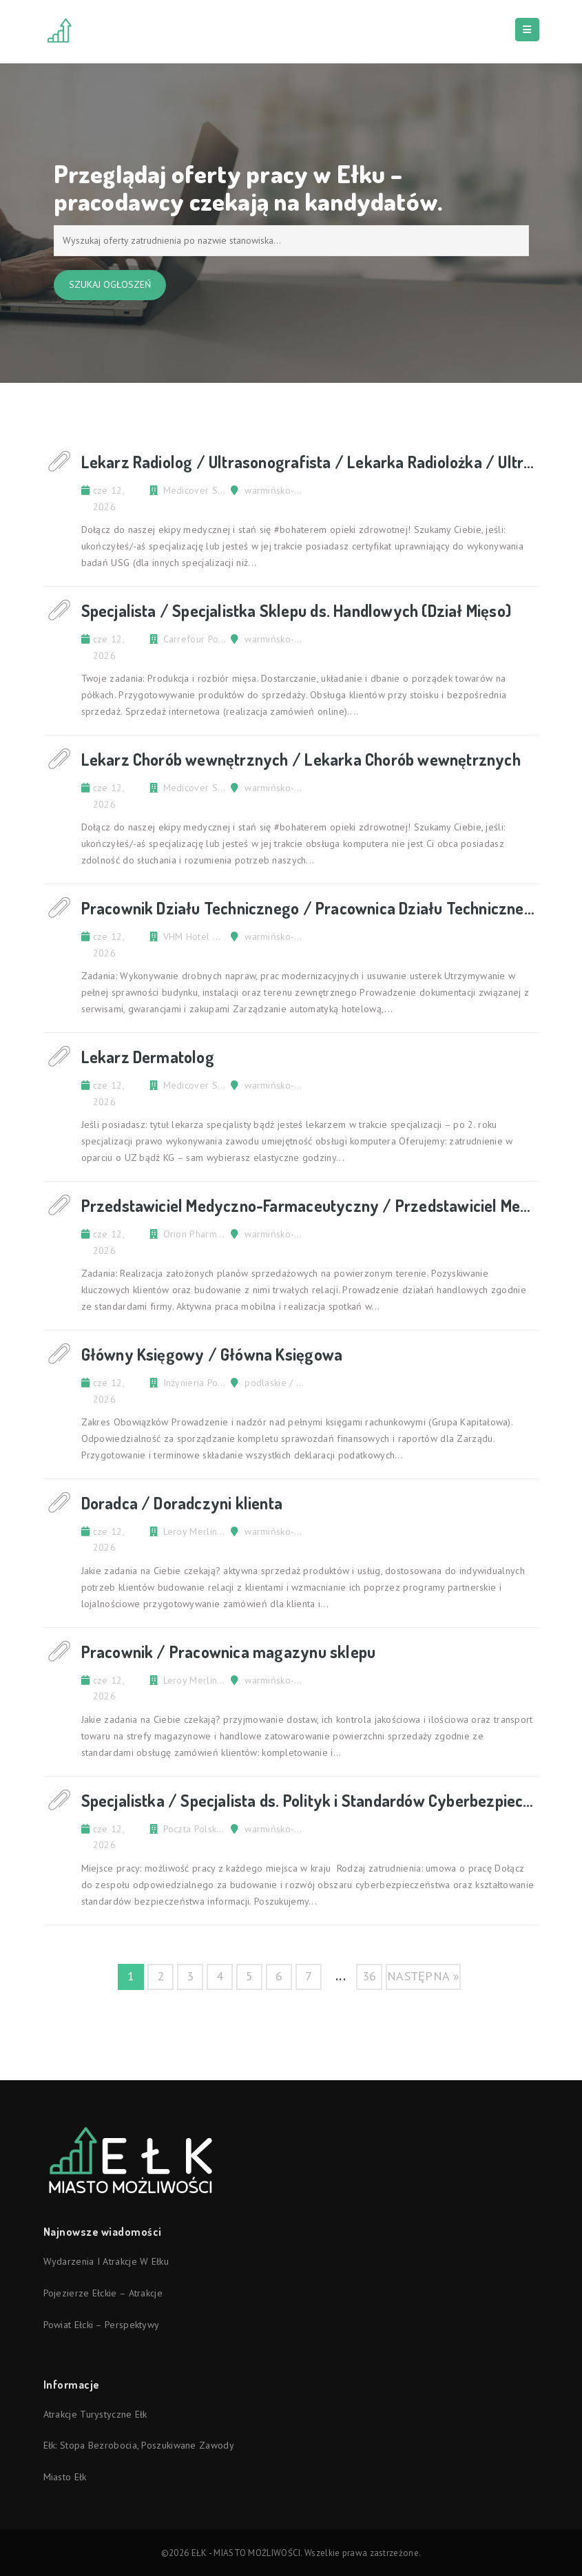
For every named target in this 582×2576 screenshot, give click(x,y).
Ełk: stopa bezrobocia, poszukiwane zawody (138, 2445)
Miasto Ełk (65, 2477)
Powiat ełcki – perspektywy (101, 2324)
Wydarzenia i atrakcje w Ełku (106, 2261)
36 (369, 1976)
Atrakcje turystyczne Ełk (95, 2414)
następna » (423, 1976)
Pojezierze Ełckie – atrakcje (103, 2293)
